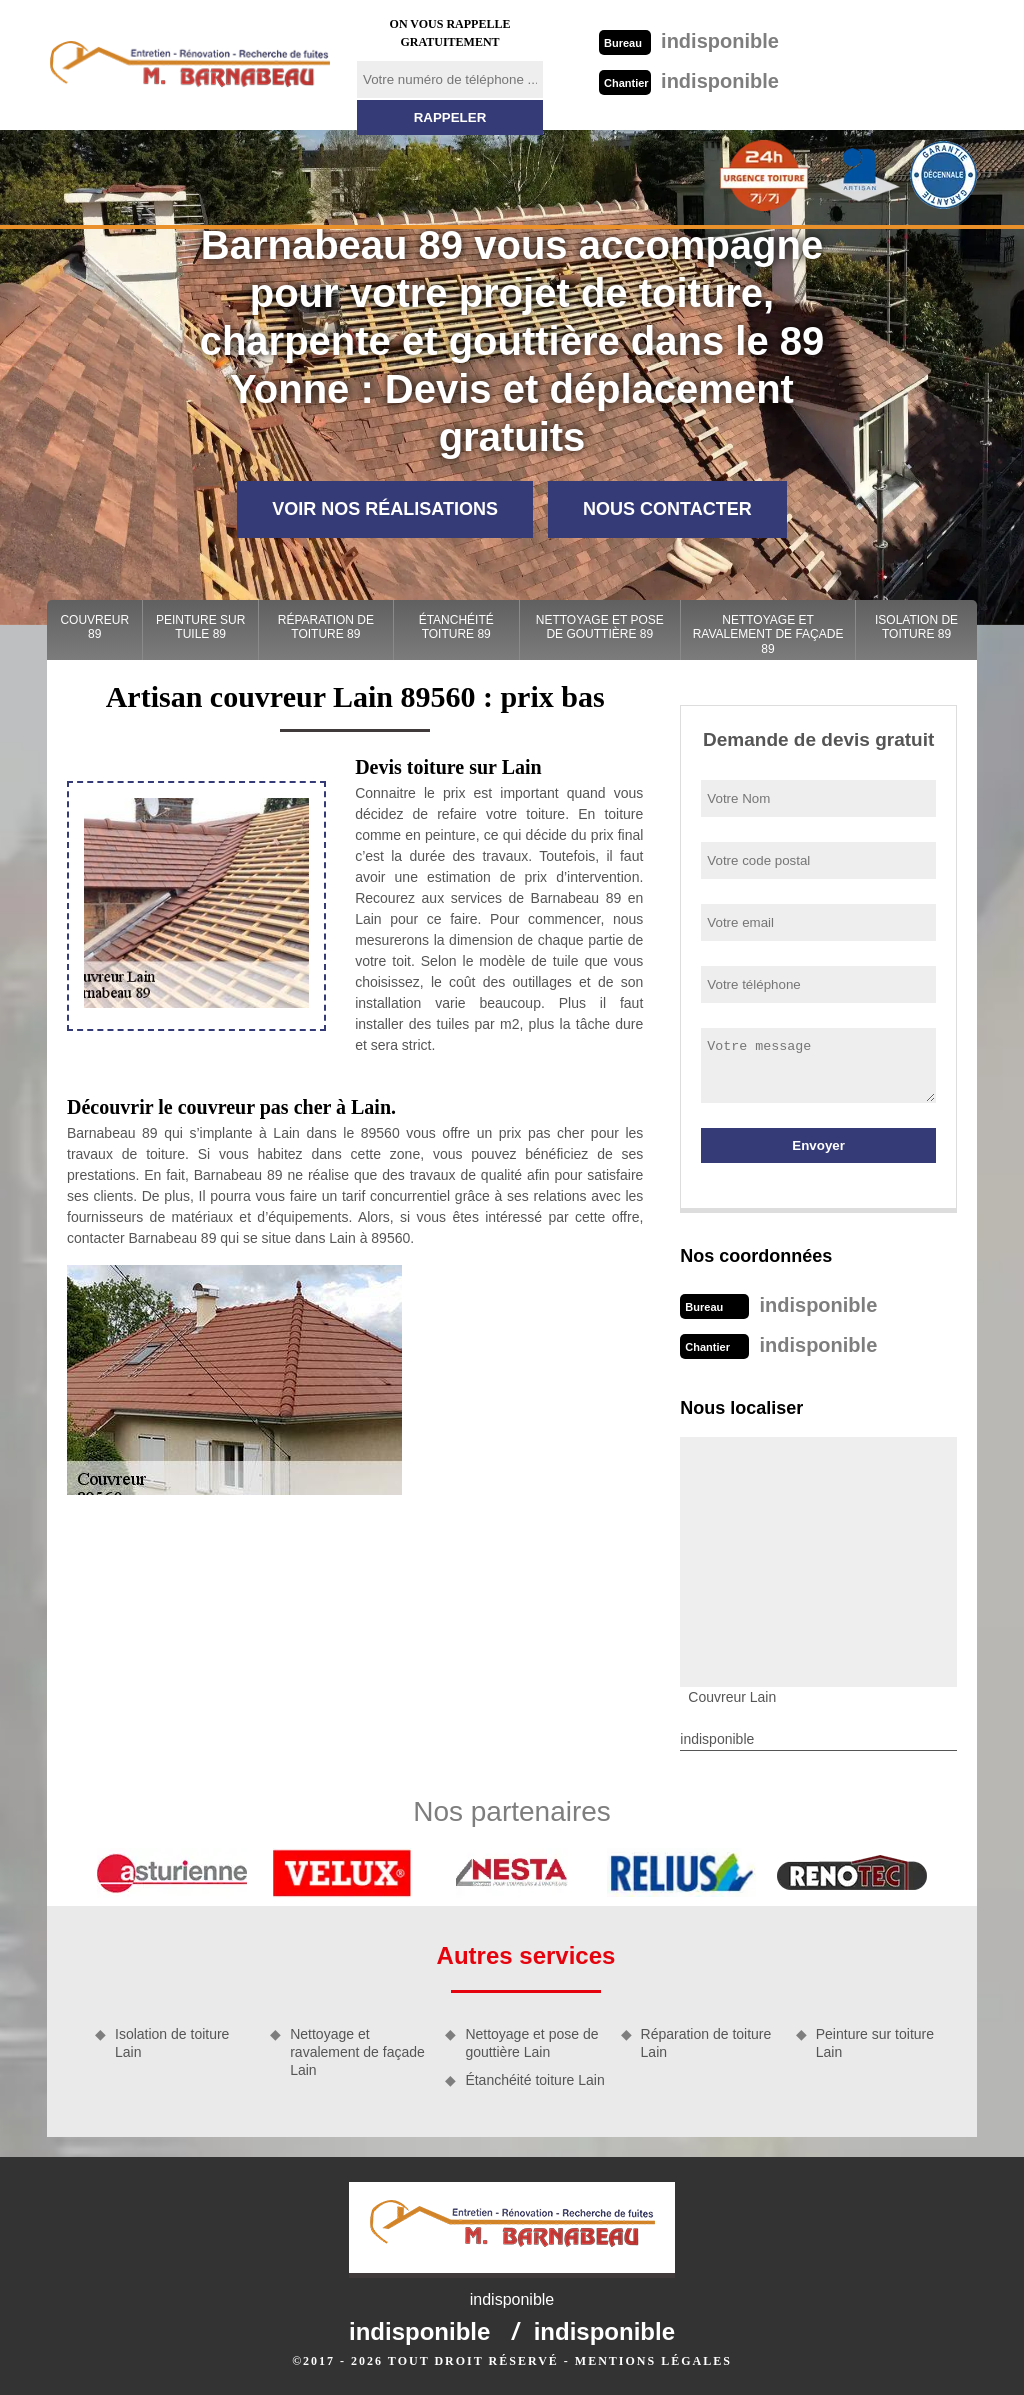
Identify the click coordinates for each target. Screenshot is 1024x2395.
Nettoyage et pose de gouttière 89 (600, 627)
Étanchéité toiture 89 (456, 627)
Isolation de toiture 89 (916, 627)
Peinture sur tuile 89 (200, 627)
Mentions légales (653, 2361)
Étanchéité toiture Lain (534, 2080)
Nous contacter (667, 509)
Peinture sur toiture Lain (875, 2043)
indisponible (689, 41)
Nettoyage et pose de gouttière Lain (531, 2043)
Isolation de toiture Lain (172, 2043)
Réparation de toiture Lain (706, 2043)
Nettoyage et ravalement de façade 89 (768, 634)
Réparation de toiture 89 (326, 627)
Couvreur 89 (94, 627)
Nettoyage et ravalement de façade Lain (357, 2052)
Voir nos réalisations (385, 509)
